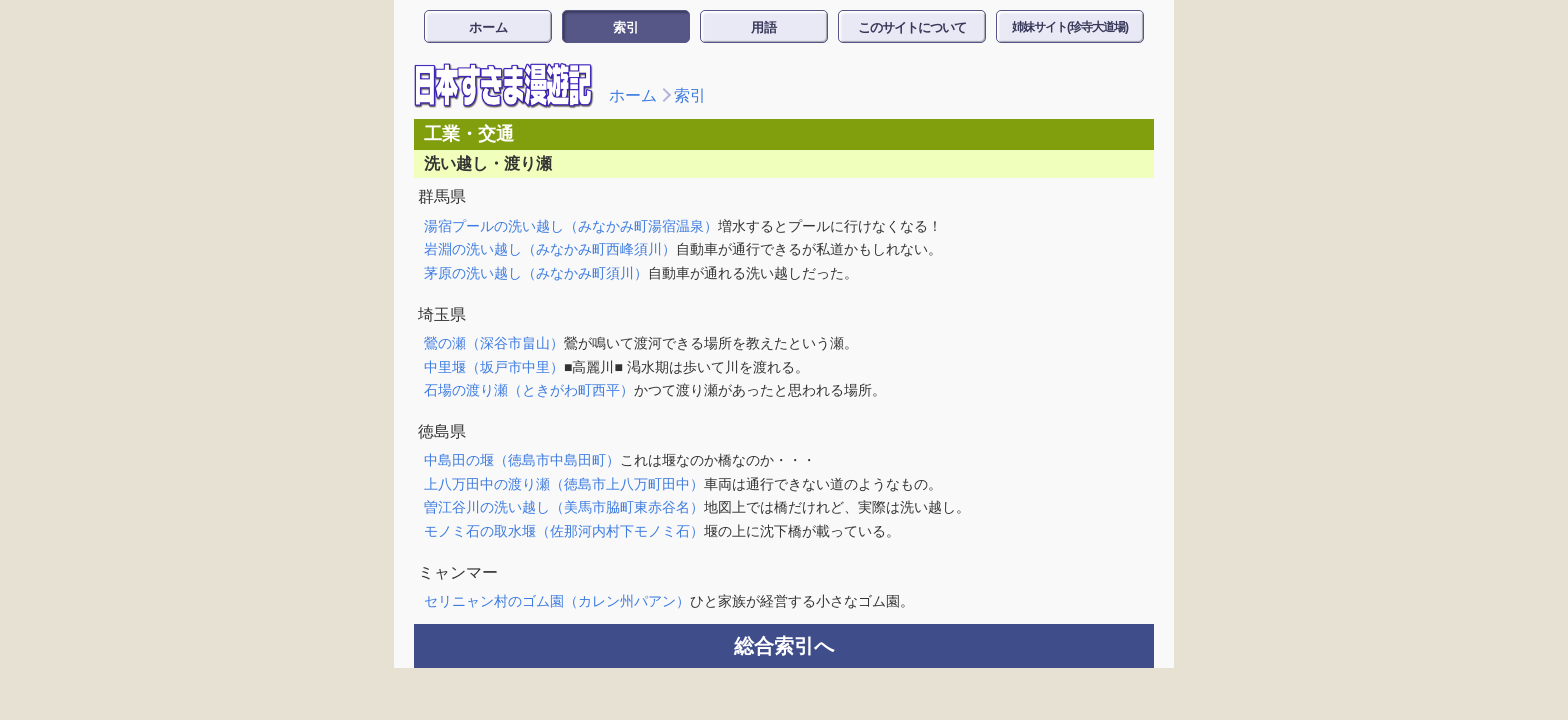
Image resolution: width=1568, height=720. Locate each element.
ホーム (488, 27)
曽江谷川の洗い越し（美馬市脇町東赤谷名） (564, 507)
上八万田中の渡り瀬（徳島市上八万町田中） (564, 484)
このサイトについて (912, 27)
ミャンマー (458, 572)
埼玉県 (442, 314)
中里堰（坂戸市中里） (494, 367)
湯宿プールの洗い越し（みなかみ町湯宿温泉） (571, 226)
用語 (764, 27)
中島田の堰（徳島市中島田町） (522, 460)
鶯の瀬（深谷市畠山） (494, 343)
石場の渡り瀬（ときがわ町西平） (529, 390)
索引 (626, 27)
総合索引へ (784, 646)
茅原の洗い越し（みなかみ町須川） (536, 273)
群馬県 (442, 196)
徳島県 (442, 431)
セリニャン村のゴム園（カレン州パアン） (557, 601)
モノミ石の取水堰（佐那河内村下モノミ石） (564, 531)
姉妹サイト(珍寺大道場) (1070, 27)
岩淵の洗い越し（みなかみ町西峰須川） (550, 249)
